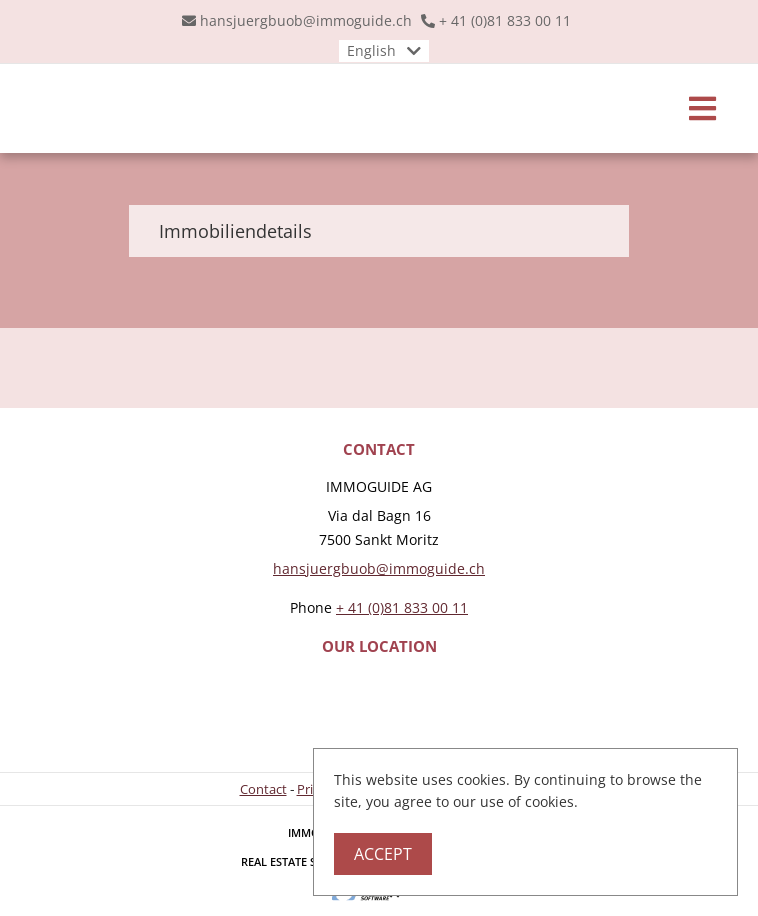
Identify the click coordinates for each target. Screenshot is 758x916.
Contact (263, 789)
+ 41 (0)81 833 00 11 (505, 20)
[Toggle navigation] (702, 108)
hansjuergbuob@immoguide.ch (306, 20)
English (371, 50)
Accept (383, 854)
